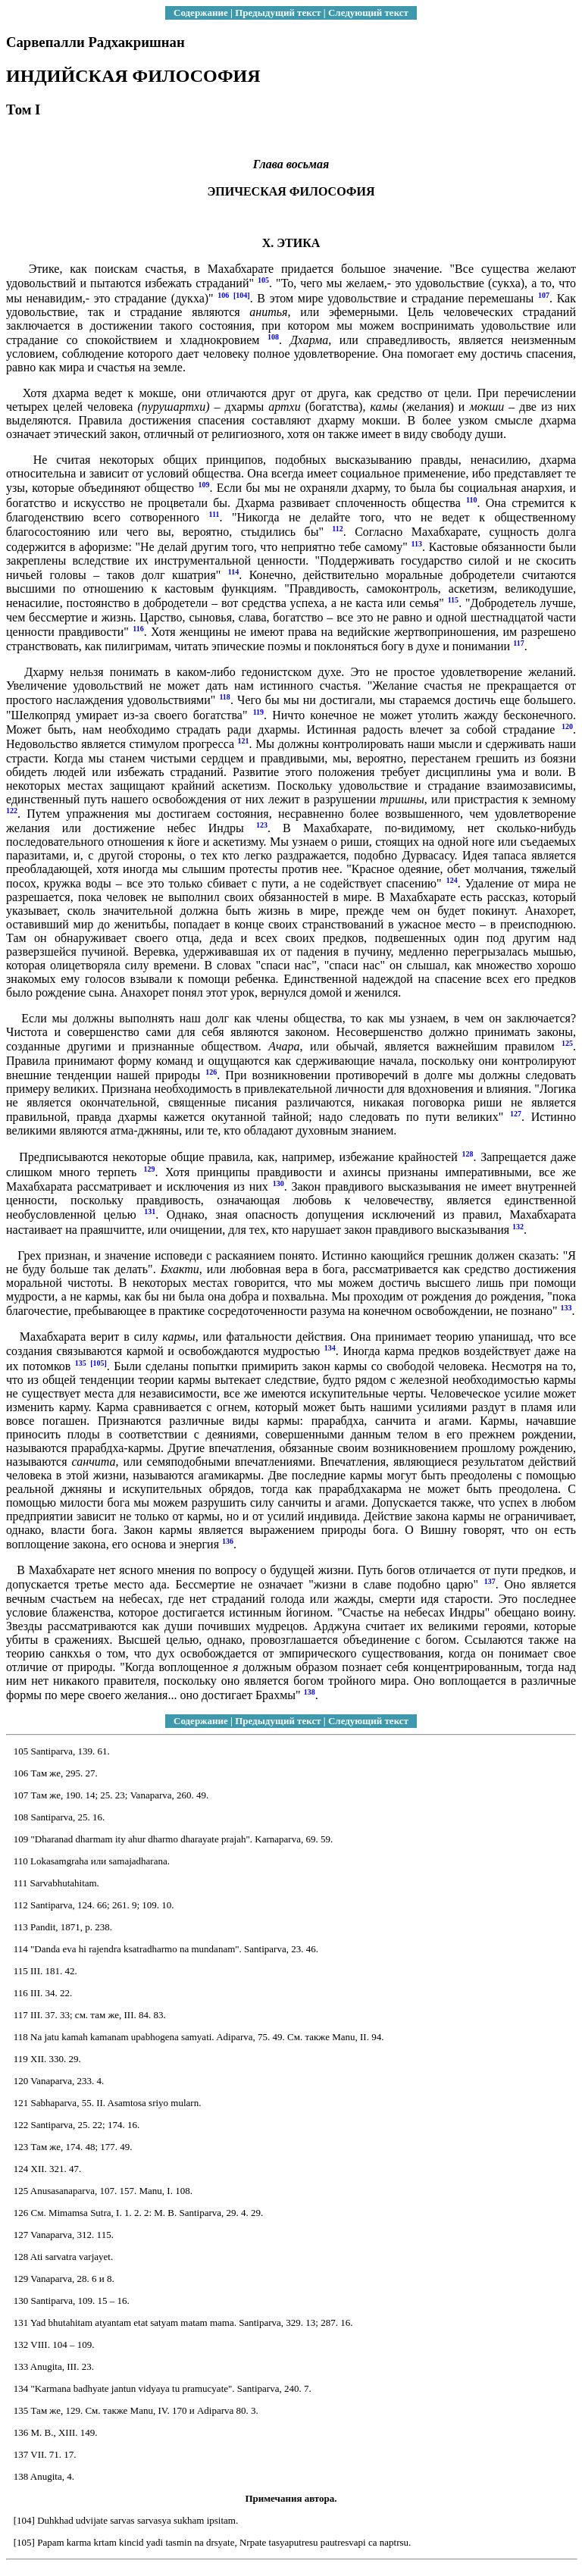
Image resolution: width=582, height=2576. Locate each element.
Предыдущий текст (278, 12)
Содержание (201, 12)
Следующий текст (368, 12)
